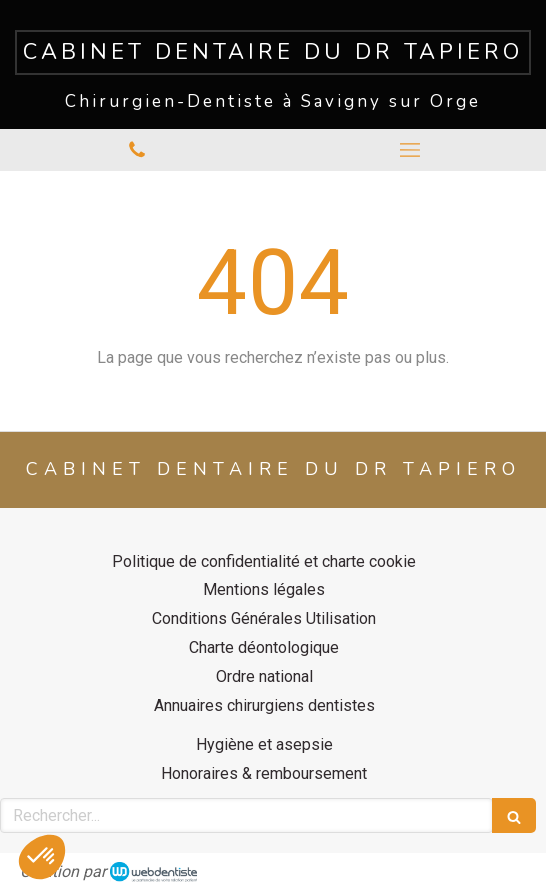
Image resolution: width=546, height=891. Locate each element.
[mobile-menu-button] (409, 150)
